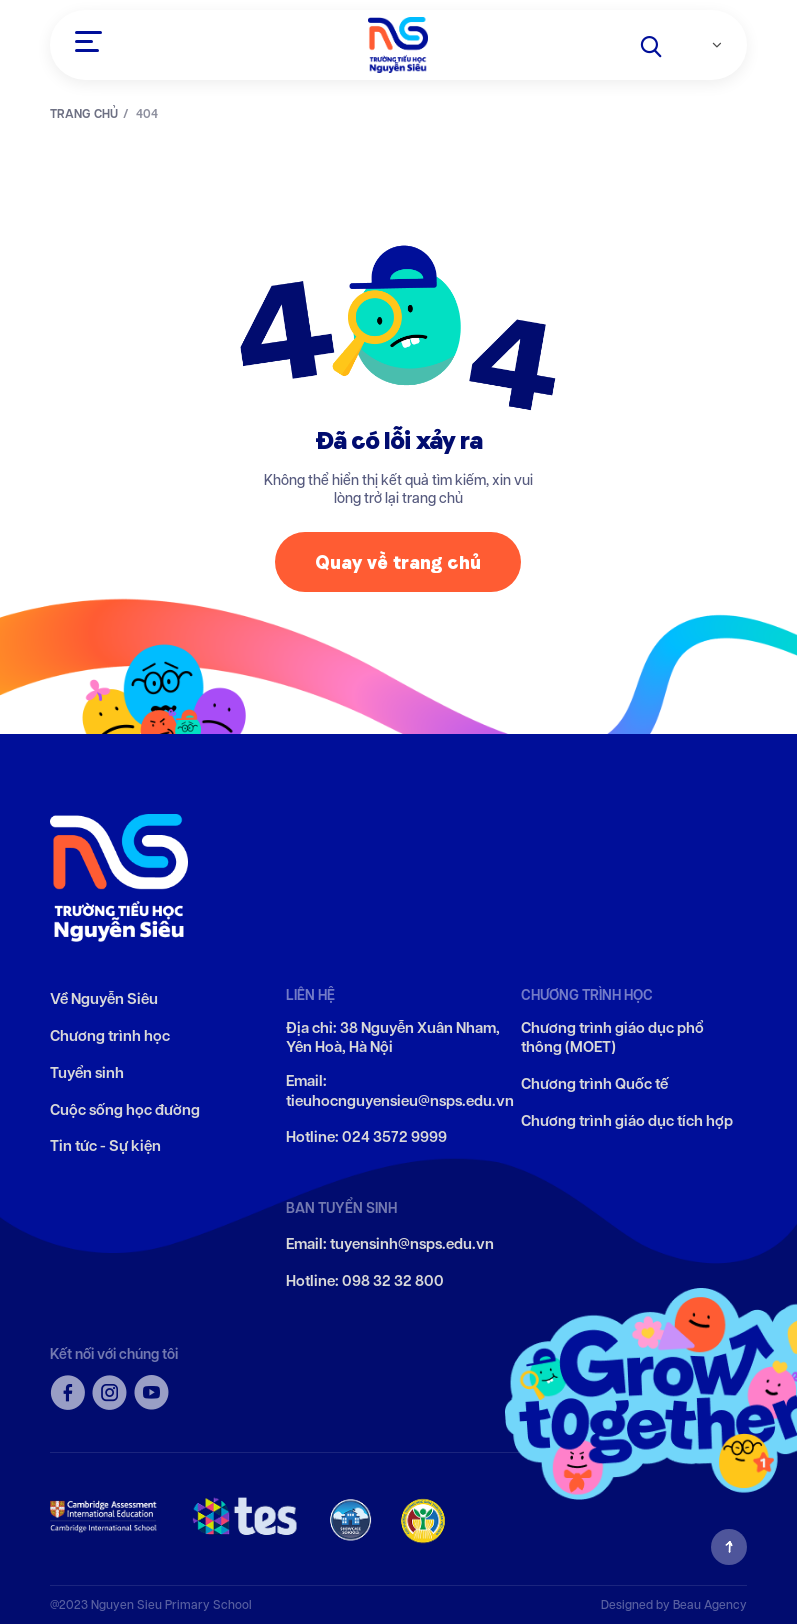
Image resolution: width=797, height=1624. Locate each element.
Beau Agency (710, 1604)
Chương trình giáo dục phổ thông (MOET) (612, 1038)
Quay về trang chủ (398, 571)
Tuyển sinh (87, 1073)
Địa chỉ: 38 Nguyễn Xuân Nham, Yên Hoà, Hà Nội (393, 1038)
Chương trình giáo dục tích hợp (627, 1121)
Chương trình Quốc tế (594, 1084)
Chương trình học (110, 1036)
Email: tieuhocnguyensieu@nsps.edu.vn (400, 1091)
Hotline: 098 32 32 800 (365, 1281)
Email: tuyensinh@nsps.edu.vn (390, 1244)
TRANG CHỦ (84, 114)
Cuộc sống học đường (125, 1110)
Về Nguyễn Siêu (104, 999)
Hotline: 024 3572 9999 (366, 1137)
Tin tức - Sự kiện (105, 1146)
